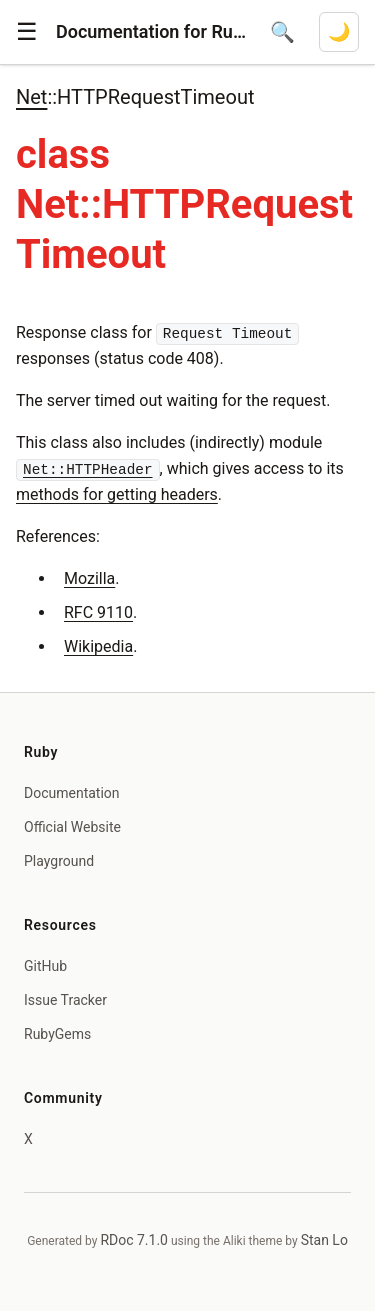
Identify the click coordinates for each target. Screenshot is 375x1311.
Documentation (72, 793)
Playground (59, 861)
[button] (27, 32)
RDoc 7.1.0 (134, 1240)
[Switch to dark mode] (339, 32)
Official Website (72, 827)
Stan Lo (324, 1240)
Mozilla (89, 578)
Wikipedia (98, 646)
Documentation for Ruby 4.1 (151, 31)
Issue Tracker (65, 1000)
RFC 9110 (98, 612)
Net (31, 97)
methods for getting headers (117, 494)
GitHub (45, 966)
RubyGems (57, 1034)
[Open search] (282, 32)
